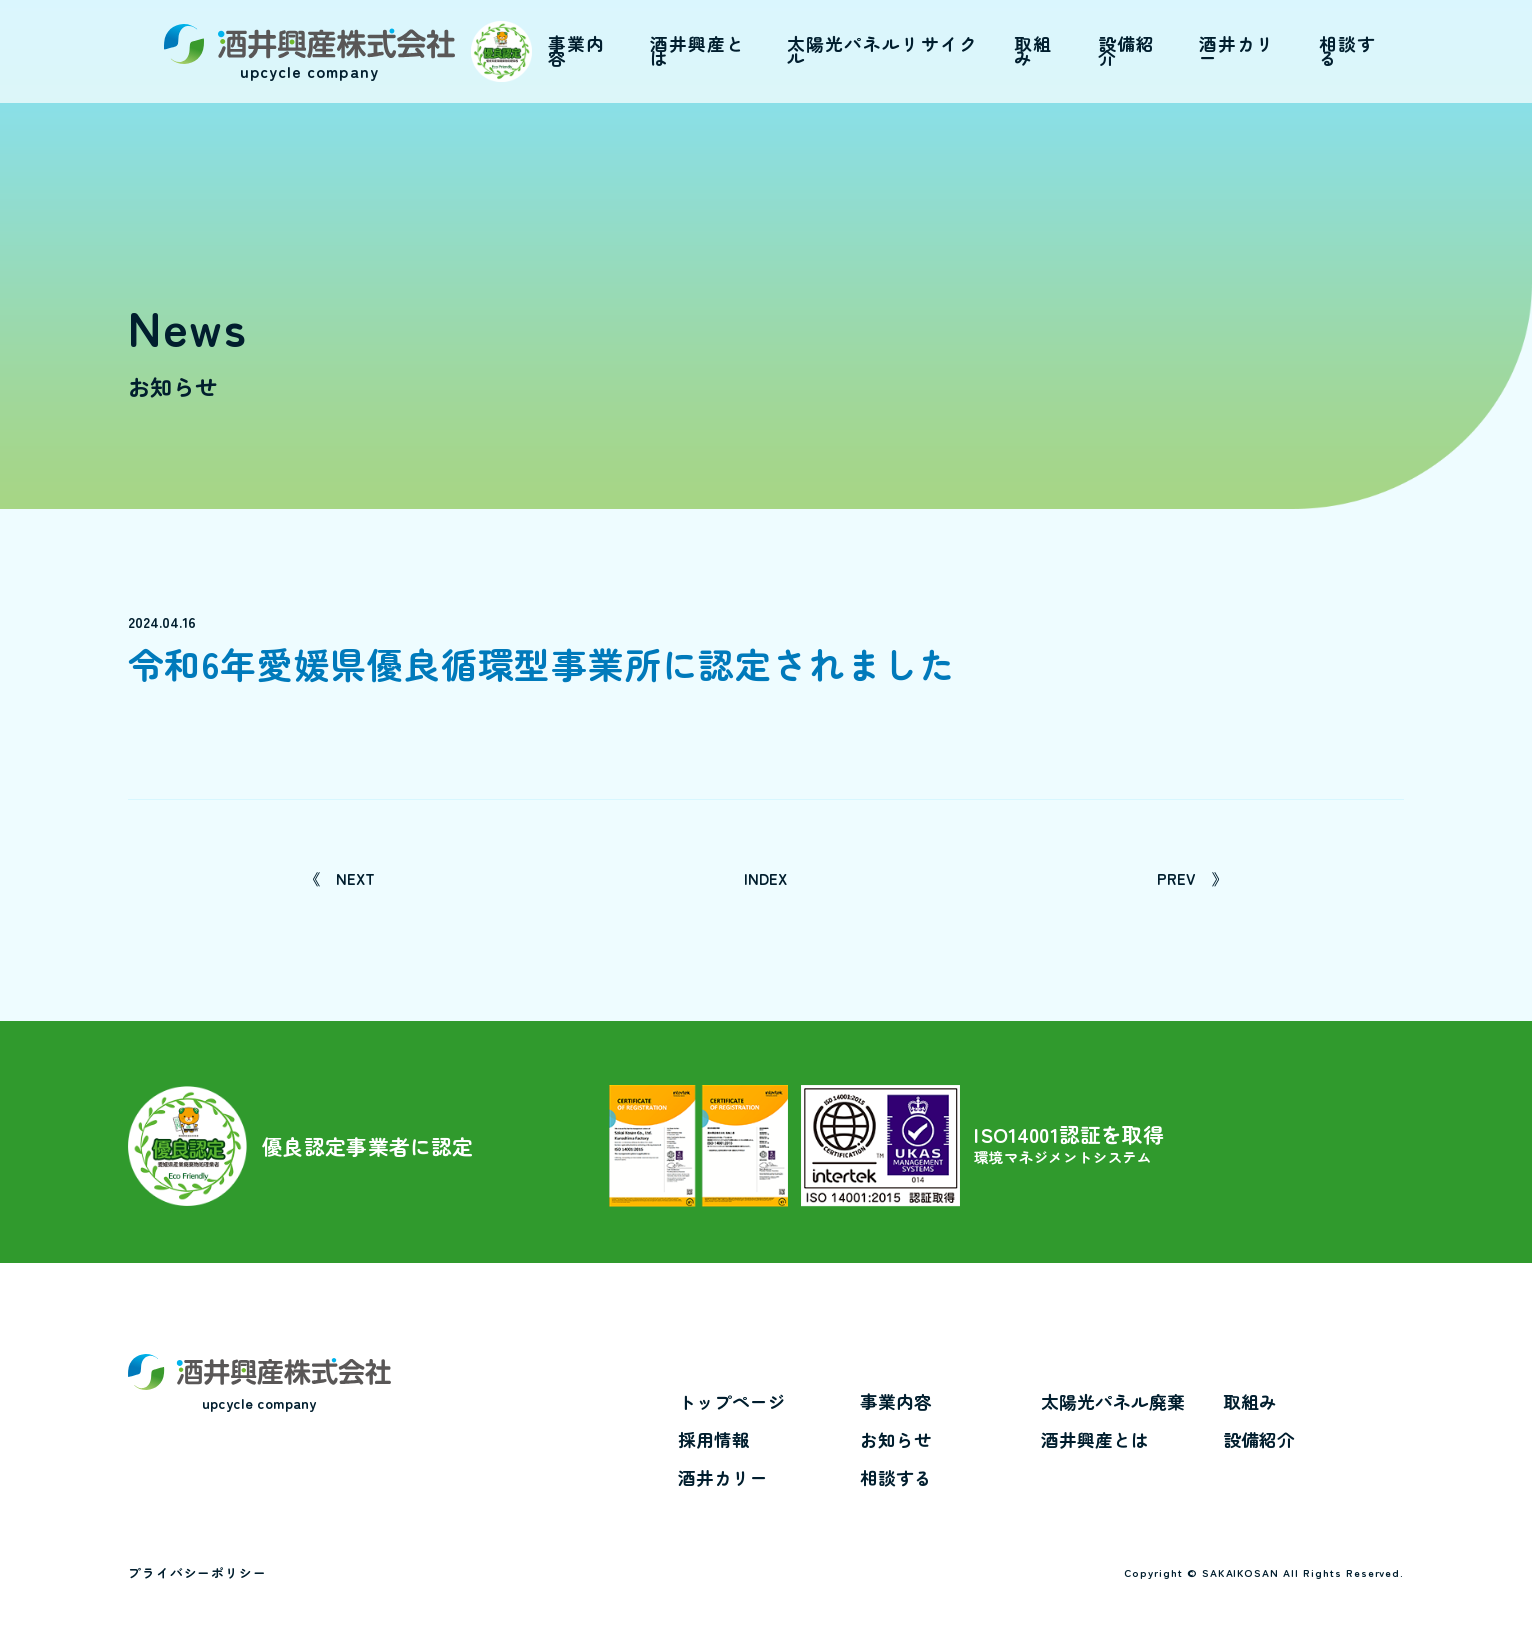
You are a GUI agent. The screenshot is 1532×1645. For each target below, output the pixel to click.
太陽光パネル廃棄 (1113, 1402)
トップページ (732, 1402)
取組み (1250, 1402)
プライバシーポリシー (198, 1573)
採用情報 (714, 1440)
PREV (1191, 878)
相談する (896, 1478)
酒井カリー (723, 1478)
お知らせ (896, 1440)
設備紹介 (1259, 1440)
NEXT (340, 878)
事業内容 (896, 1402)
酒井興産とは (1095, 1440)
